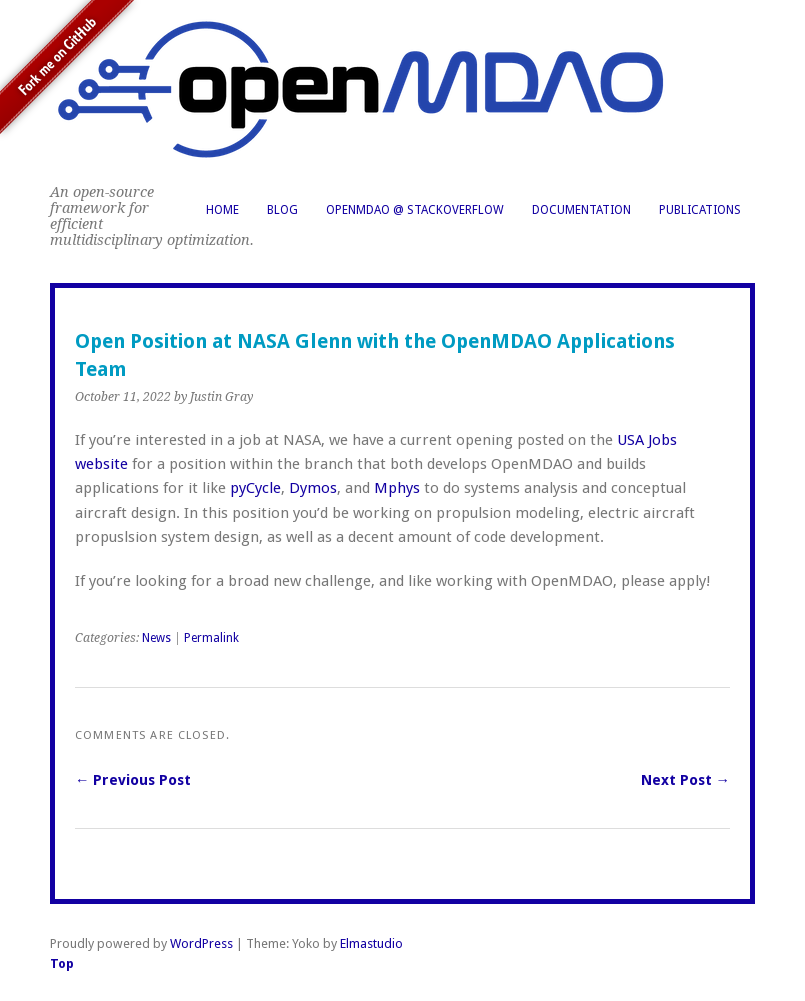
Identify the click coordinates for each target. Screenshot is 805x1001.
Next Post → (685, 780)
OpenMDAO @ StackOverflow (415, 210)
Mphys (397, 488)
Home (222, 210)
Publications (700, 210)
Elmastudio (371, 943)
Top (62, 963)
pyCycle (255, 488)
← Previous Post (133, 780)
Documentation (581, 210)
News (156, 638)
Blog (282, 210)
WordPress (201, 943)
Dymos (313, 488)
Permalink (211, 638)
